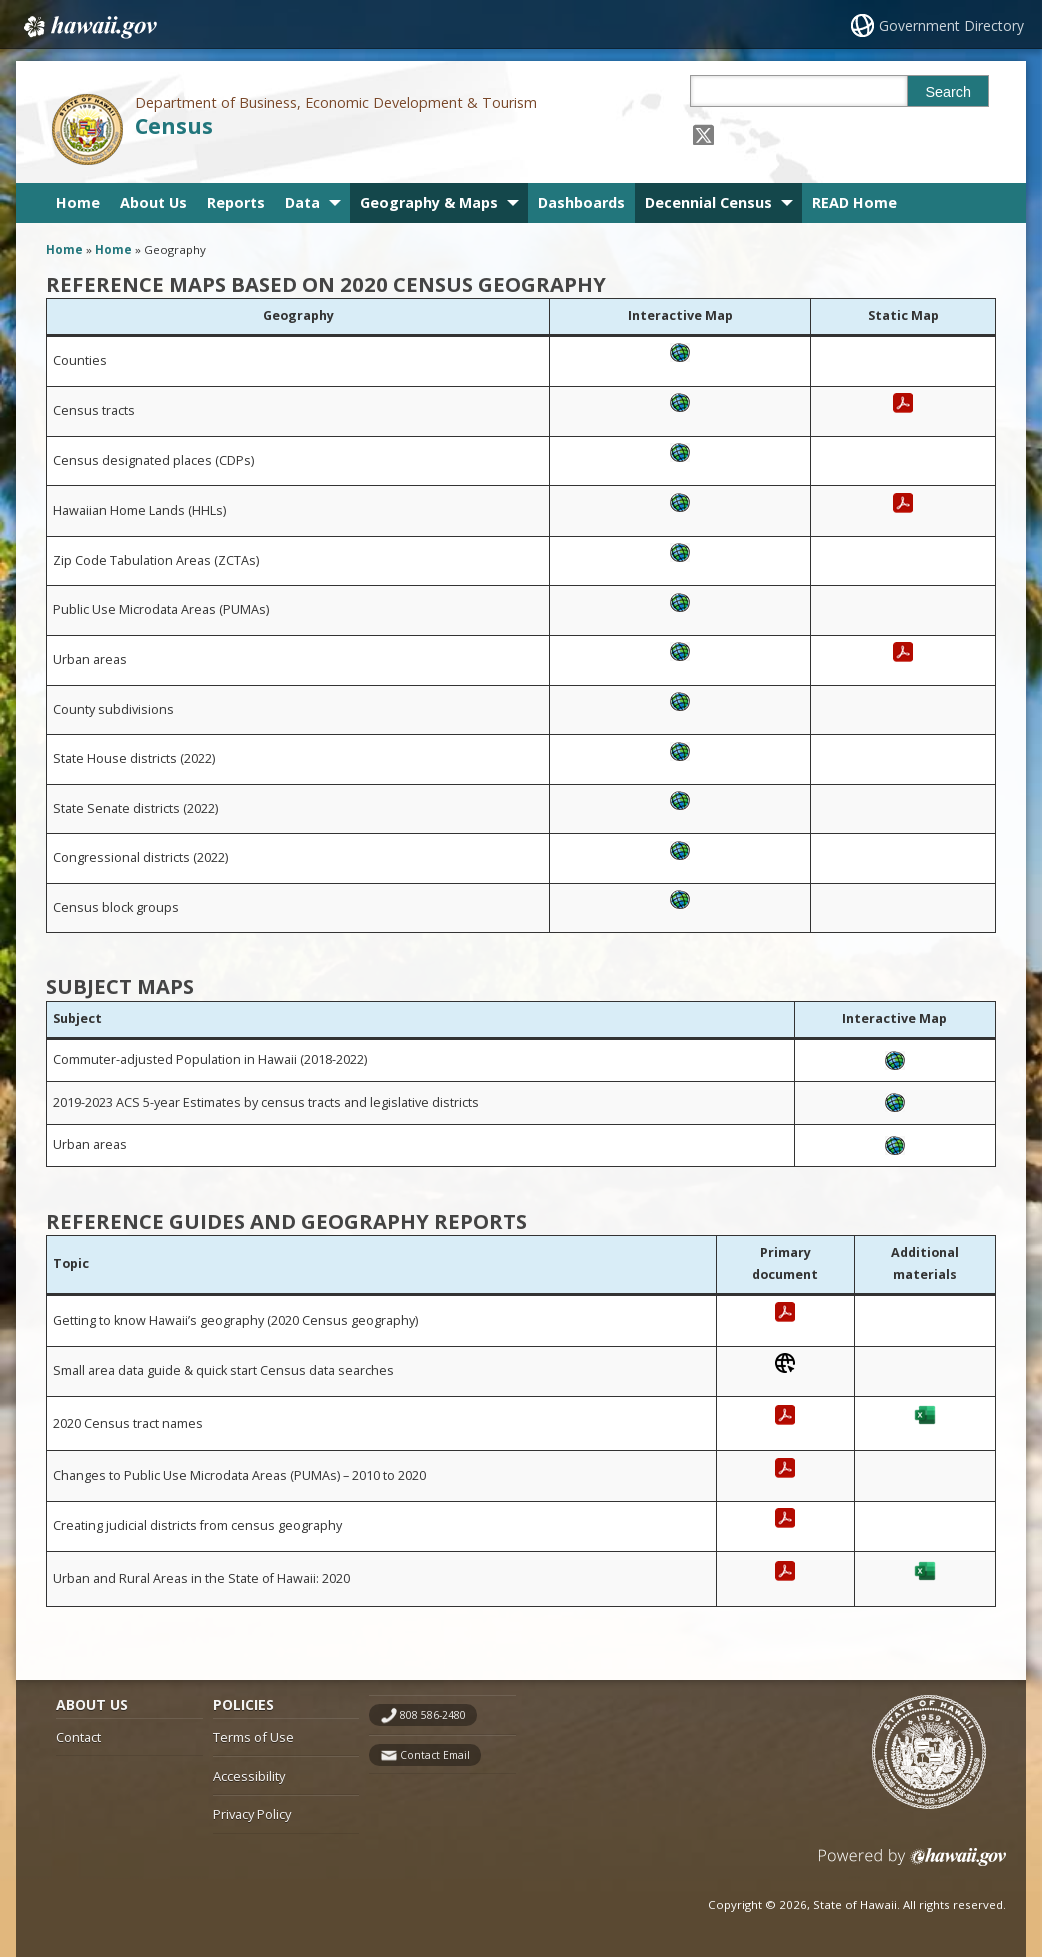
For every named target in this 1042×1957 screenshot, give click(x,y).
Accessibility (249, 1776)
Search (948, 92)
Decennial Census (708, 202)
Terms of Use (253, 1737)
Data (302, 202)
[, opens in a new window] (680, 367)
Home (78, 202)
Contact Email (435, 1755)
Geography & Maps (429, 202)
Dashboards (581, 202)
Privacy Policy (252, 1814)
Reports (236, 202)
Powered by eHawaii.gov (912, 1864)
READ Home (854, 202)
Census (174, 125)
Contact (78, 1737)
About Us (153, 202)
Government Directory (951, 25)
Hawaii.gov (88, 27)
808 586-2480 (433, 1715)
